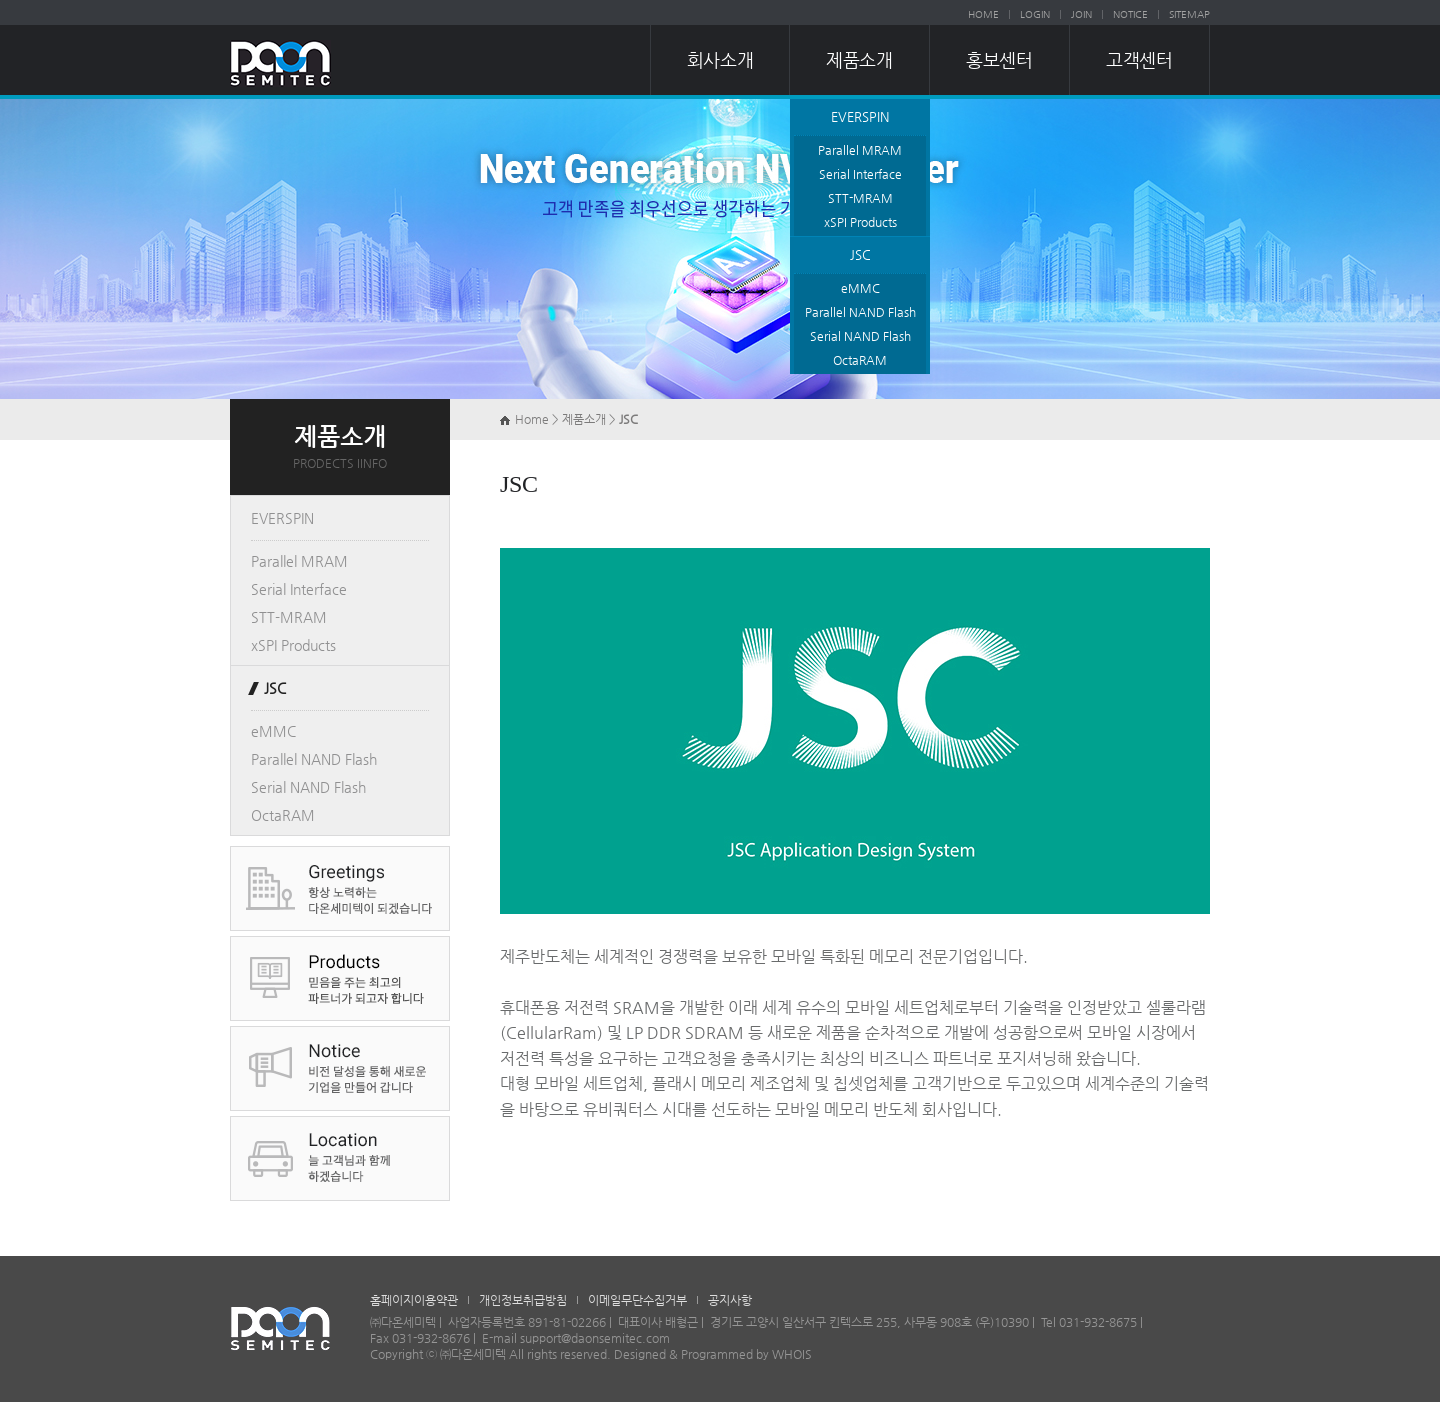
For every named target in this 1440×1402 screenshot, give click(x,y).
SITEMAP (1189, 14)
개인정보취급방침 (523, 1300)
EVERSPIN (860, 116)
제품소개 (859, 59)
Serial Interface (860, 174)
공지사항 (730, 1300)
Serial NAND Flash (860, 336)
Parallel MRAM (860, 150)
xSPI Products (860, 222)
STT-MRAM (860, 198)
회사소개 (720, 59)
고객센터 (1139, 59)
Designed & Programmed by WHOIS (713, 1354)
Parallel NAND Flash (860, 312)
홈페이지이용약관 (414, 1300)
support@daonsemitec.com (595, 1338)
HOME (983, 14)
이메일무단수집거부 (637, 1300)
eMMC (860, 288)
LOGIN (1035, 14)
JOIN (1081, 14)
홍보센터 (999, 59)
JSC (860, 254)
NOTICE (1130, 14)
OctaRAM (860, 360)
